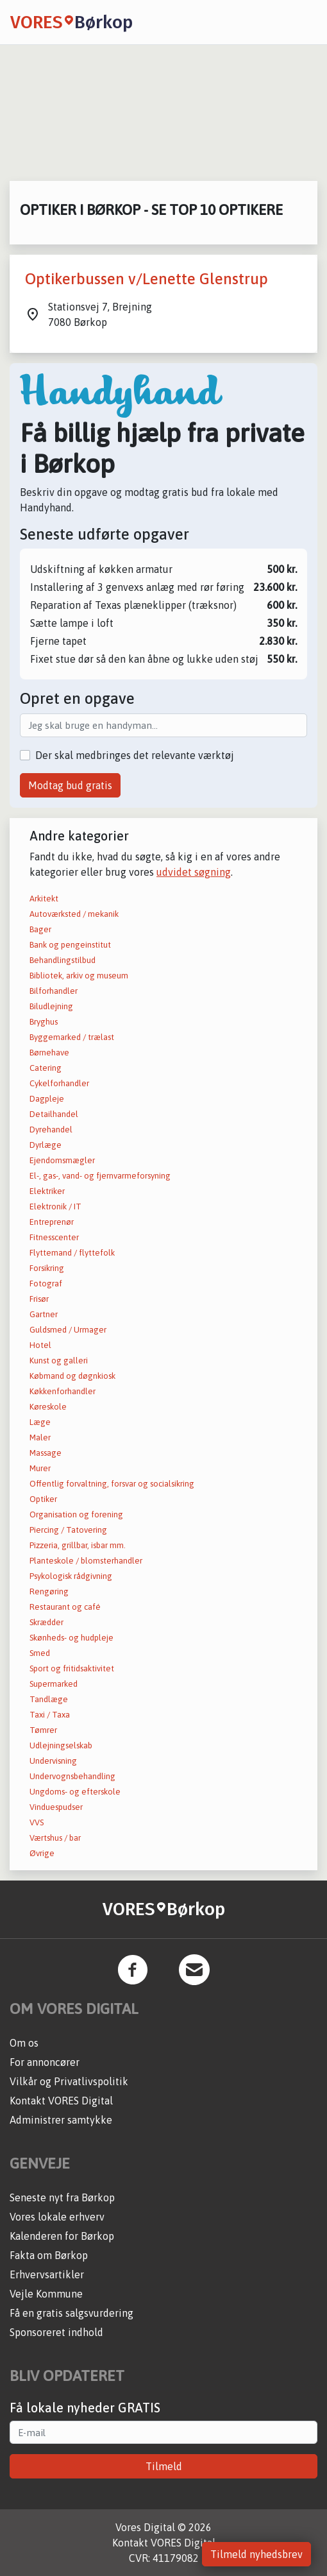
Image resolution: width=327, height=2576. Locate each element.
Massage (45, 1453)
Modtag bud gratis (70, 785)
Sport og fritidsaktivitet (71, 1668)
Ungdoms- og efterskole (75, 1791)
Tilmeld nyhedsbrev (256, 2554)
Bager (40, 929)
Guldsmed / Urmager (67, 1330)
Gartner (43, 1314)
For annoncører (45, 2062)
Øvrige (42, 1853)
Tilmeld (164, 2466)
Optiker (43, 1499)
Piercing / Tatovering (68, 1530)
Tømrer (43, 1730)
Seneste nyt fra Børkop (62, 2197)
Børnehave (49, 1052)
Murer (40, 1468)
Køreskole (48, 1407)
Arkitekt (43, 898)
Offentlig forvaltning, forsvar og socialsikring (111, 1483)
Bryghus (43, 1022)
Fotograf (45, 1283)
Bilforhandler (53, 991)
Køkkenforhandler (62, 1391)
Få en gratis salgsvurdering (71, 2313)
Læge (40, 1422)
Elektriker (47, 1191)
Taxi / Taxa (49, 1714)
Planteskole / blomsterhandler (85, 1560)
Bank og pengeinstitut (70, 945)
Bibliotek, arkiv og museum (78, 975)
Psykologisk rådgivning (70, 1576)
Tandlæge (48, 1699)
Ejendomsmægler (62, 1160)
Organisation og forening (76, 1514)
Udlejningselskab (60, 1745)
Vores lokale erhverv (57, 2216)
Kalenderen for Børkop (62, 2236)
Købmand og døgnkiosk (72, 1376)
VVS (36, 1822)
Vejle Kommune (46, 2293)
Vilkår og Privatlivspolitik (69, 2081)
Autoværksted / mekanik (74, 914)
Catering (45, 1068)
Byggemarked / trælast (71, 1037)
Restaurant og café (65, 1607)
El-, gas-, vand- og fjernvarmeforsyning (100, 1176)
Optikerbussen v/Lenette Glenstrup (146, 278)
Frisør (39, 1299)
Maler (40, 1437)
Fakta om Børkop (49, 2255)
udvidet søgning (193, 872)
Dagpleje (46, 1099)
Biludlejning (51, 1006)
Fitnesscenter (54, 1237)
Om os (24, 2043)
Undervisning (53, 1761)
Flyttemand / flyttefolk (72, 1253)
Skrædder (46, 1622)
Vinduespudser (56, 1807)
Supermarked (53, 1684)
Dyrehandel (50, 1129)
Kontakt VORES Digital (61, 2100)
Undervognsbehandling (72, 1776)
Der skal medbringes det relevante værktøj (134, 755)
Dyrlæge (45, 1145)
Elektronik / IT (55, 1206)
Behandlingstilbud (62, 960)
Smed (39, 1653)
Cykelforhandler (59, 1083)
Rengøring (49, 1591)
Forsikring (46, 1268)
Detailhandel (53, 1114)
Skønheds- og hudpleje (71, 1637)
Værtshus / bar (55, 1838)
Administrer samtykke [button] (61, 2120)
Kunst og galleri (58, 1360)
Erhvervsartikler (47, 2274)
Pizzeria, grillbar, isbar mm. (77, 1545)
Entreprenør (51, 1222)
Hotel (40, 1345)
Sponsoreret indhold (56, 2332)
